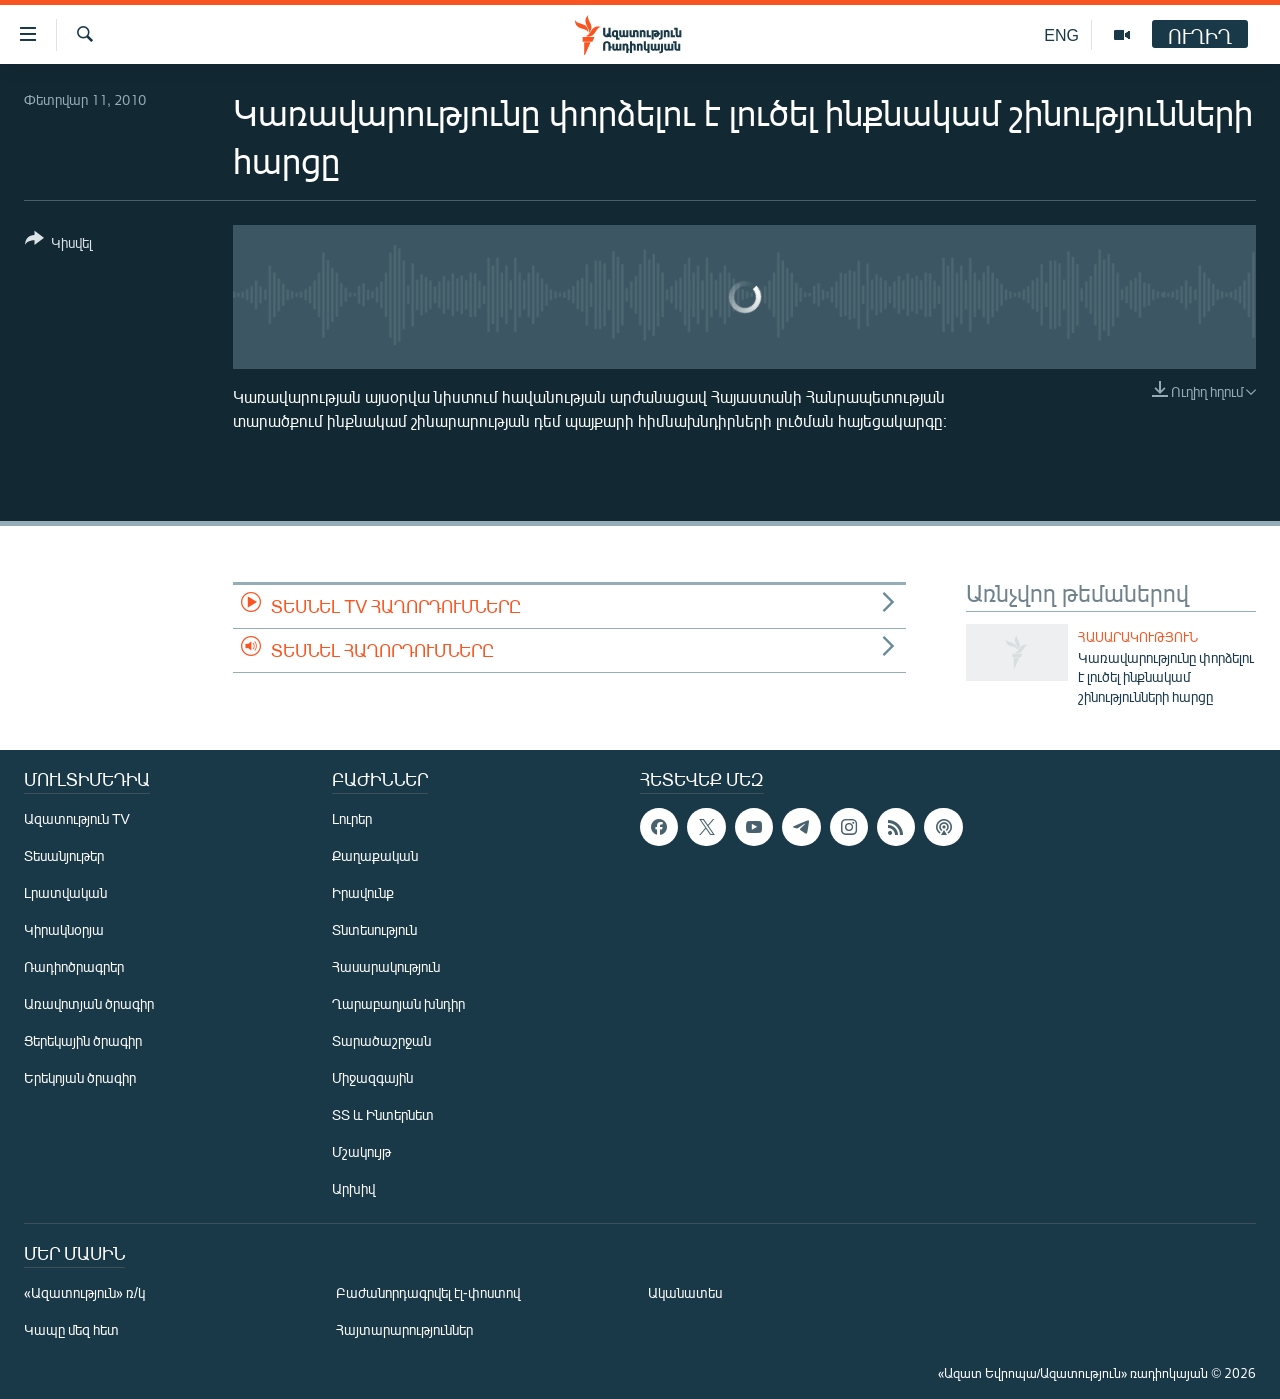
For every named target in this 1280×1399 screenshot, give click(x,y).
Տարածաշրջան (381, 1040)
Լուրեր (352, 818)
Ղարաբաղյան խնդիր (398, 1003)
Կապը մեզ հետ (71, 1329)
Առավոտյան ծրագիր (89, 1003)
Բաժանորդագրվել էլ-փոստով (428, 1292)
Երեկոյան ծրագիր (80, 1077)
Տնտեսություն (374, 929)
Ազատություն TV (77, 818)
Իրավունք (363, 892)
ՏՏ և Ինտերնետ (383, 1114)
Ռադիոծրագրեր (74, 966)
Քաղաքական (375, 855)
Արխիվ (353, 1188)
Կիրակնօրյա (64, 929)
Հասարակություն (1138, 637)
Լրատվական (65, 892)
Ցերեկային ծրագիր (83, 1040)
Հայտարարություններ (404, 1329)
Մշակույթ (361, 1151)
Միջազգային (372, 1077)
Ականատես (685, 1292)
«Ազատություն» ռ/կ (84, 1292)
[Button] (58, 244)
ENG (1061, 34)
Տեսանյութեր (64, 855)
